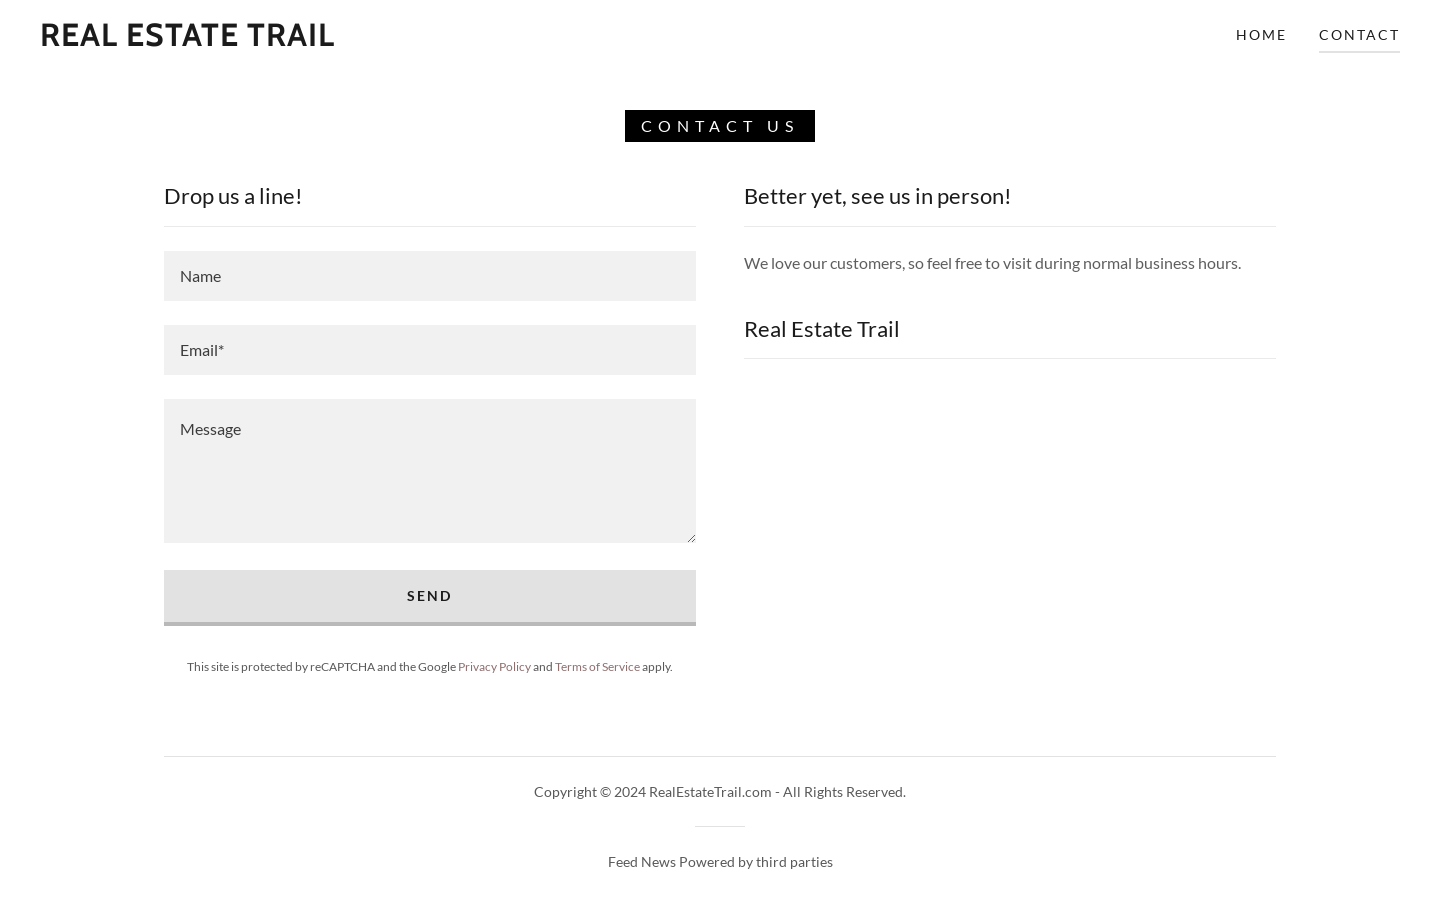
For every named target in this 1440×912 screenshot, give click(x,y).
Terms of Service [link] (597, 666)
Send (429, 595)
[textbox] (430, 276)
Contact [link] (1359, 34)
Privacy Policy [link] (494, 666)
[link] (187, 39)
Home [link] (1261, 34)
